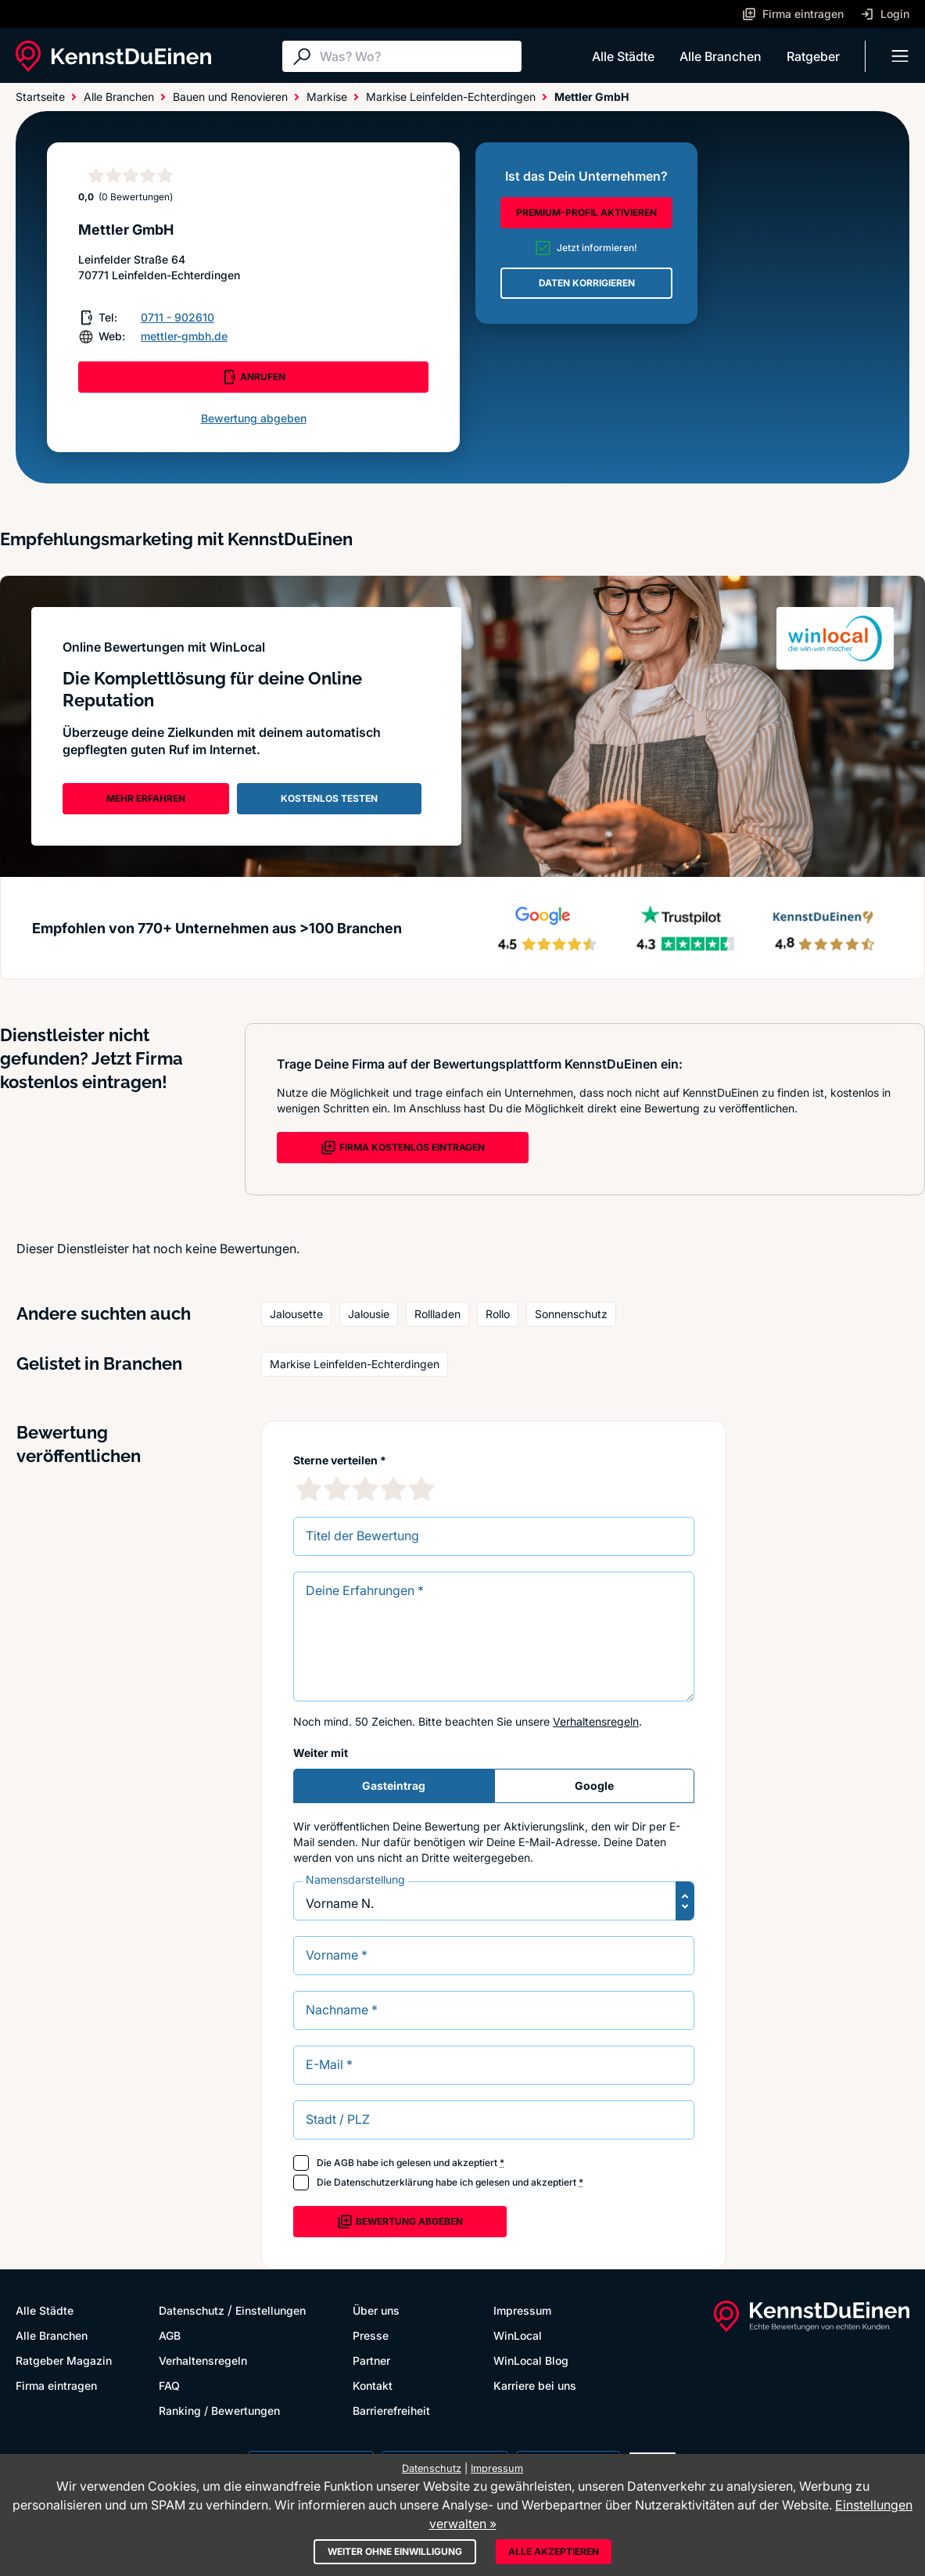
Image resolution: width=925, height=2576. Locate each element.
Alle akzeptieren (553, 2551)
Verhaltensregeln (596, 1721)
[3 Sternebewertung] (365, 1488)
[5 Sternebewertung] (421, 1488)
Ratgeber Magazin (64, 2360)
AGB (344, 2162)
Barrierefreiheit (391, 2410)
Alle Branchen (720, 56)
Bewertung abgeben (254, 418)
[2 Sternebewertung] (337, 1488)
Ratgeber (813, 56)
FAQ (169, 2385)
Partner (371, 2360)
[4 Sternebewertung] (393, 1488)
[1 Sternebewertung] (308, 1488)
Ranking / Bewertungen (219, 2410)
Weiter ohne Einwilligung (395, 2551)
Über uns (376, 2310)
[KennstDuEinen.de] (113, 56)
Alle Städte (623, 56)
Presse (371, 2335)
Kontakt (373, 2385)
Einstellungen (270, 2310)
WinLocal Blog (530, 2360)
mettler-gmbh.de (184, 336)
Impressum (522, 2310)
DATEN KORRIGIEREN (587, 283)
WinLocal (517, 2335)
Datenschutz (191, 2310)
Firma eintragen (56, 2385)
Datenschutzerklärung (383, 2182)
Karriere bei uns (534, 2385)
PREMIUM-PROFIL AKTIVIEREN (586, 212)
